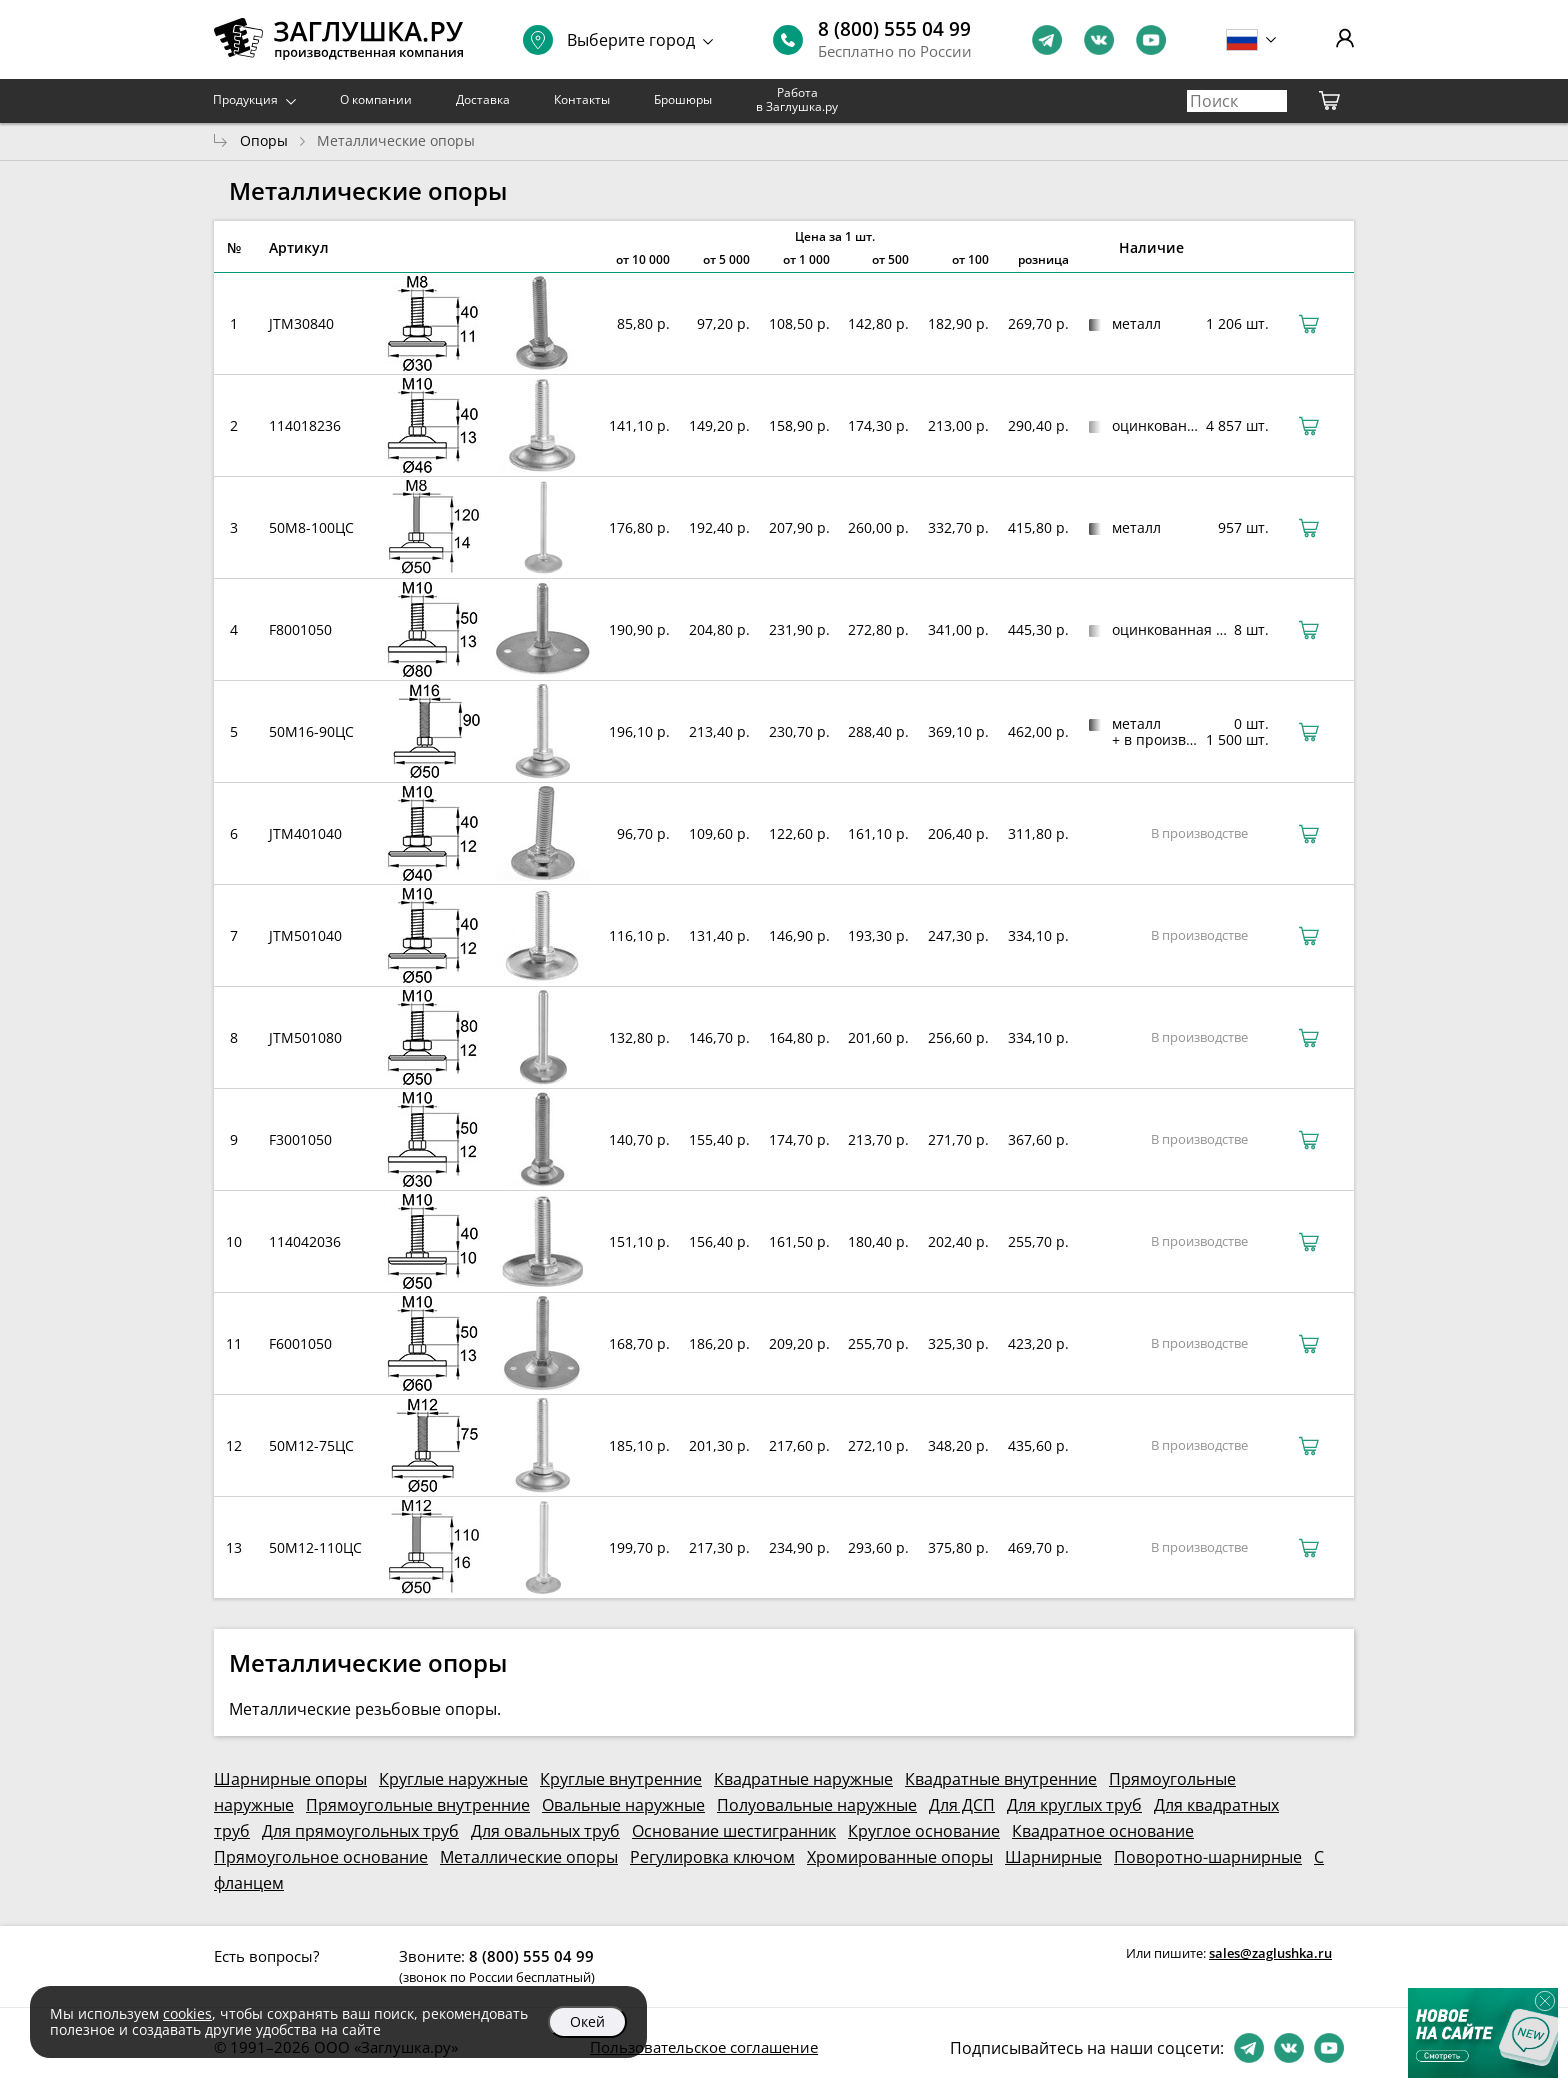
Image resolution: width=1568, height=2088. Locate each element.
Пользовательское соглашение (704, 2047)
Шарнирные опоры (290, 1779)
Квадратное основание (1103, 1831)
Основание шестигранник (734, 1831)
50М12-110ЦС (315, 1547)
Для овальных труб (545, 1831)
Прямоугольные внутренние (418, 1805)
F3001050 (300, 1139)
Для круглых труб (1074, 1805)
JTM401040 (305, 833)
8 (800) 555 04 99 (894, 29)
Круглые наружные (453, 1779)
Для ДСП (962, 1805)
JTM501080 (305, 1037)
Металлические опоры (529, 1857)
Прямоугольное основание (321, 1857)
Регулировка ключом (712, 1857)
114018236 (305, 425)
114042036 (305, 1241)
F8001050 (300, 629)
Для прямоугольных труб (360, 1831)
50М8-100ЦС (311, 527)
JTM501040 (305, 935)
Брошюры (683, 99)
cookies (187, 2013)
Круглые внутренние (621, 1779)
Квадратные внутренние (1001, 1779)
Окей (587, 2021)
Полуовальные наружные (817, 1805)
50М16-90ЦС (311, 731)
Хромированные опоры (900, 1857)
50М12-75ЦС (311, 1445)
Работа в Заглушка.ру (797, 99)
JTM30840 (301, 323)
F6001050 (300, 1343)
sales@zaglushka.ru (1270, 1953)
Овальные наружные (623, 1805)
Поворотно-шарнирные (1208, 1857)
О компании (376, 99)
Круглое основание (924, 1831)
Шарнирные (1053, 1857)
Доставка (483, 99)
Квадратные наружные (803, 1779)
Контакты (582, 99)
